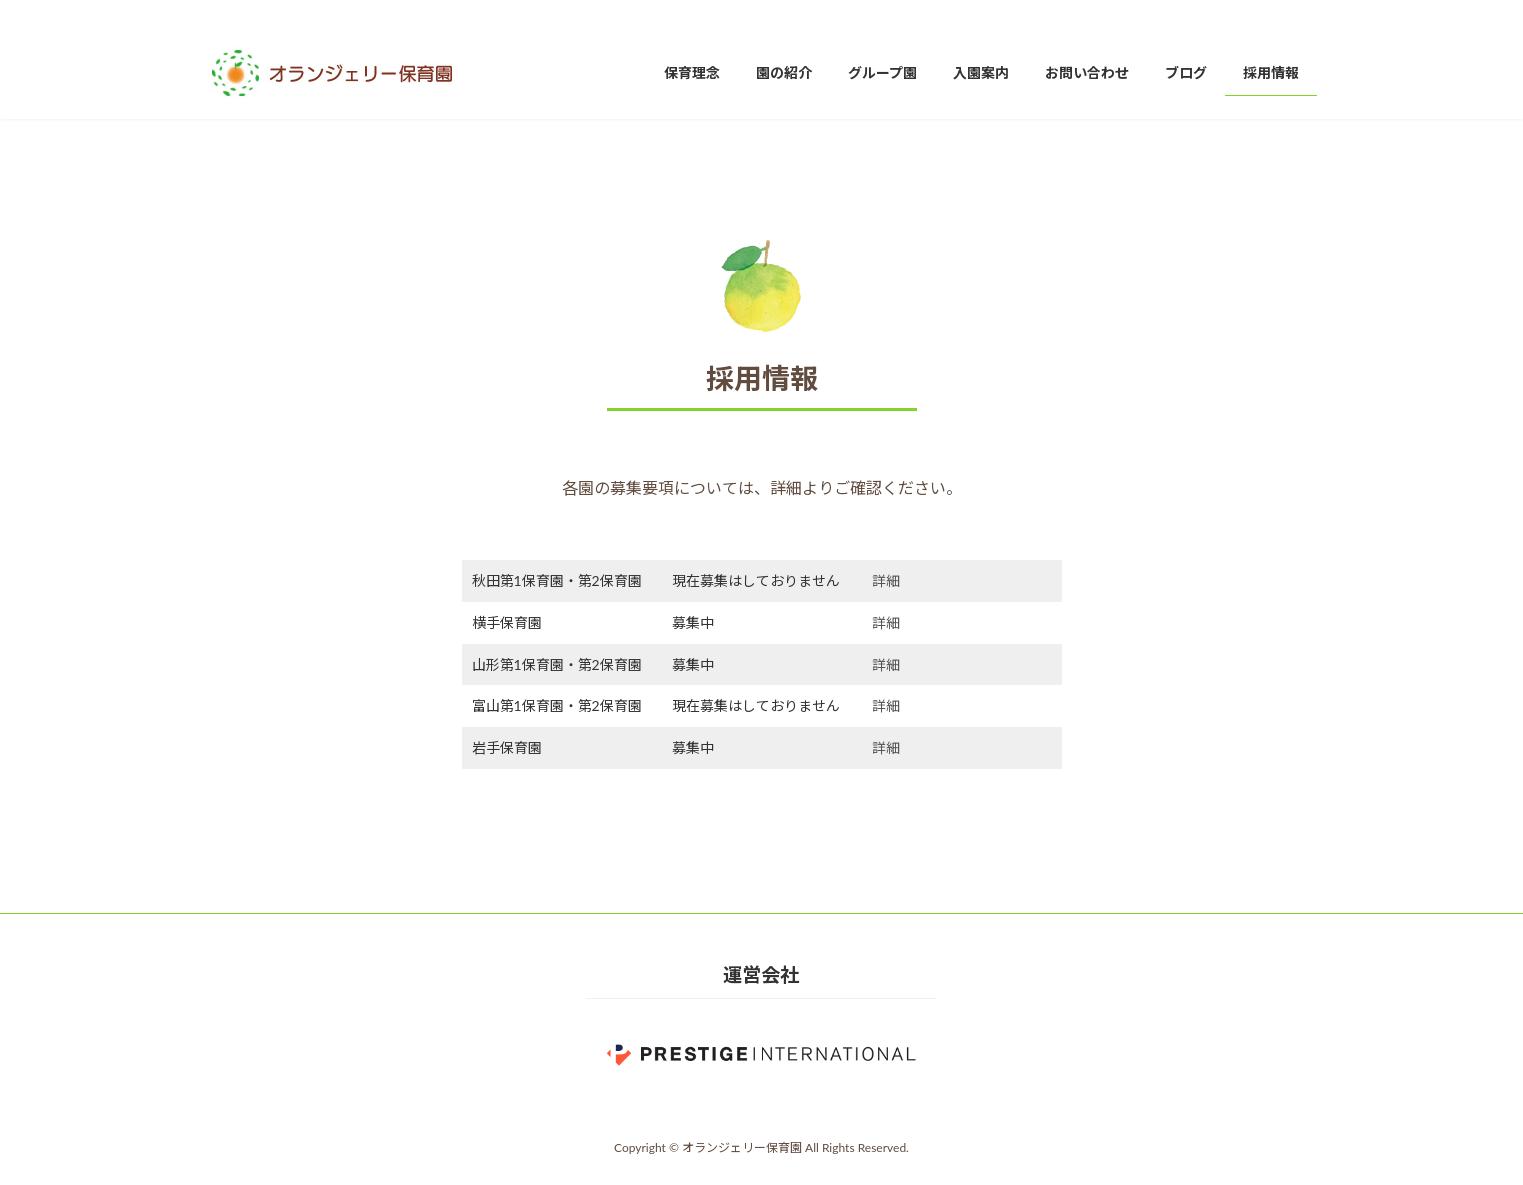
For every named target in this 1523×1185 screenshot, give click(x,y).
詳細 (886, 580)
